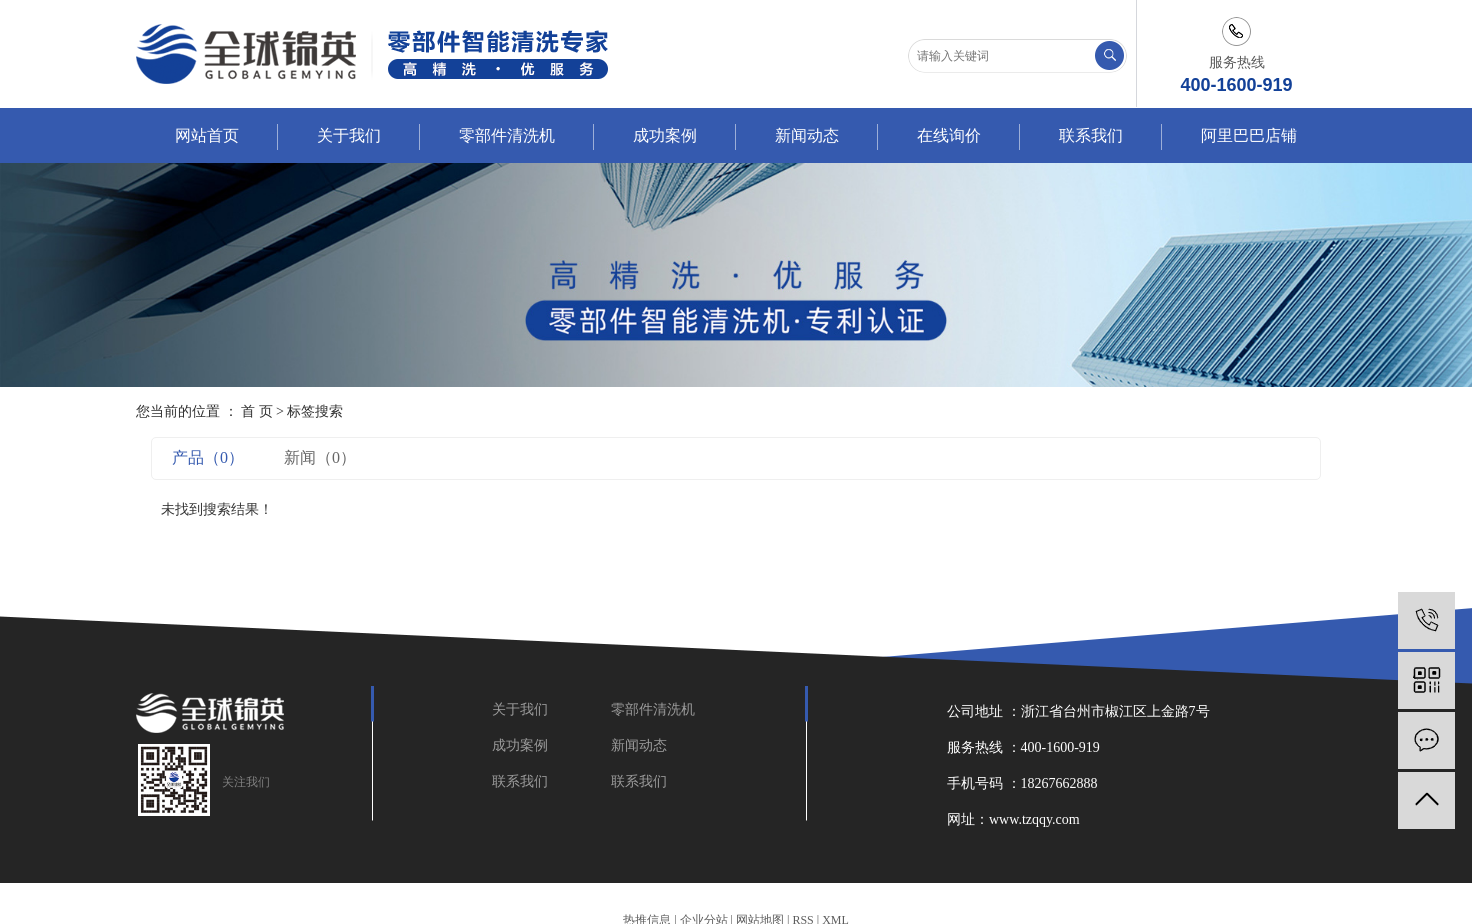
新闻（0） (320, 457)
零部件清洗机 (507, 135)
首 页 (257, 411)
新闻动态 (807, 135)
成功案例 (665, 135)
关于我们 (349, 135)
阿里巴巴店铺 (1249, 135)
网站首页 (207, 135)
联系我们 (1091, 135)
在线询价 (949, 135)
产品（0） (208, 457)
